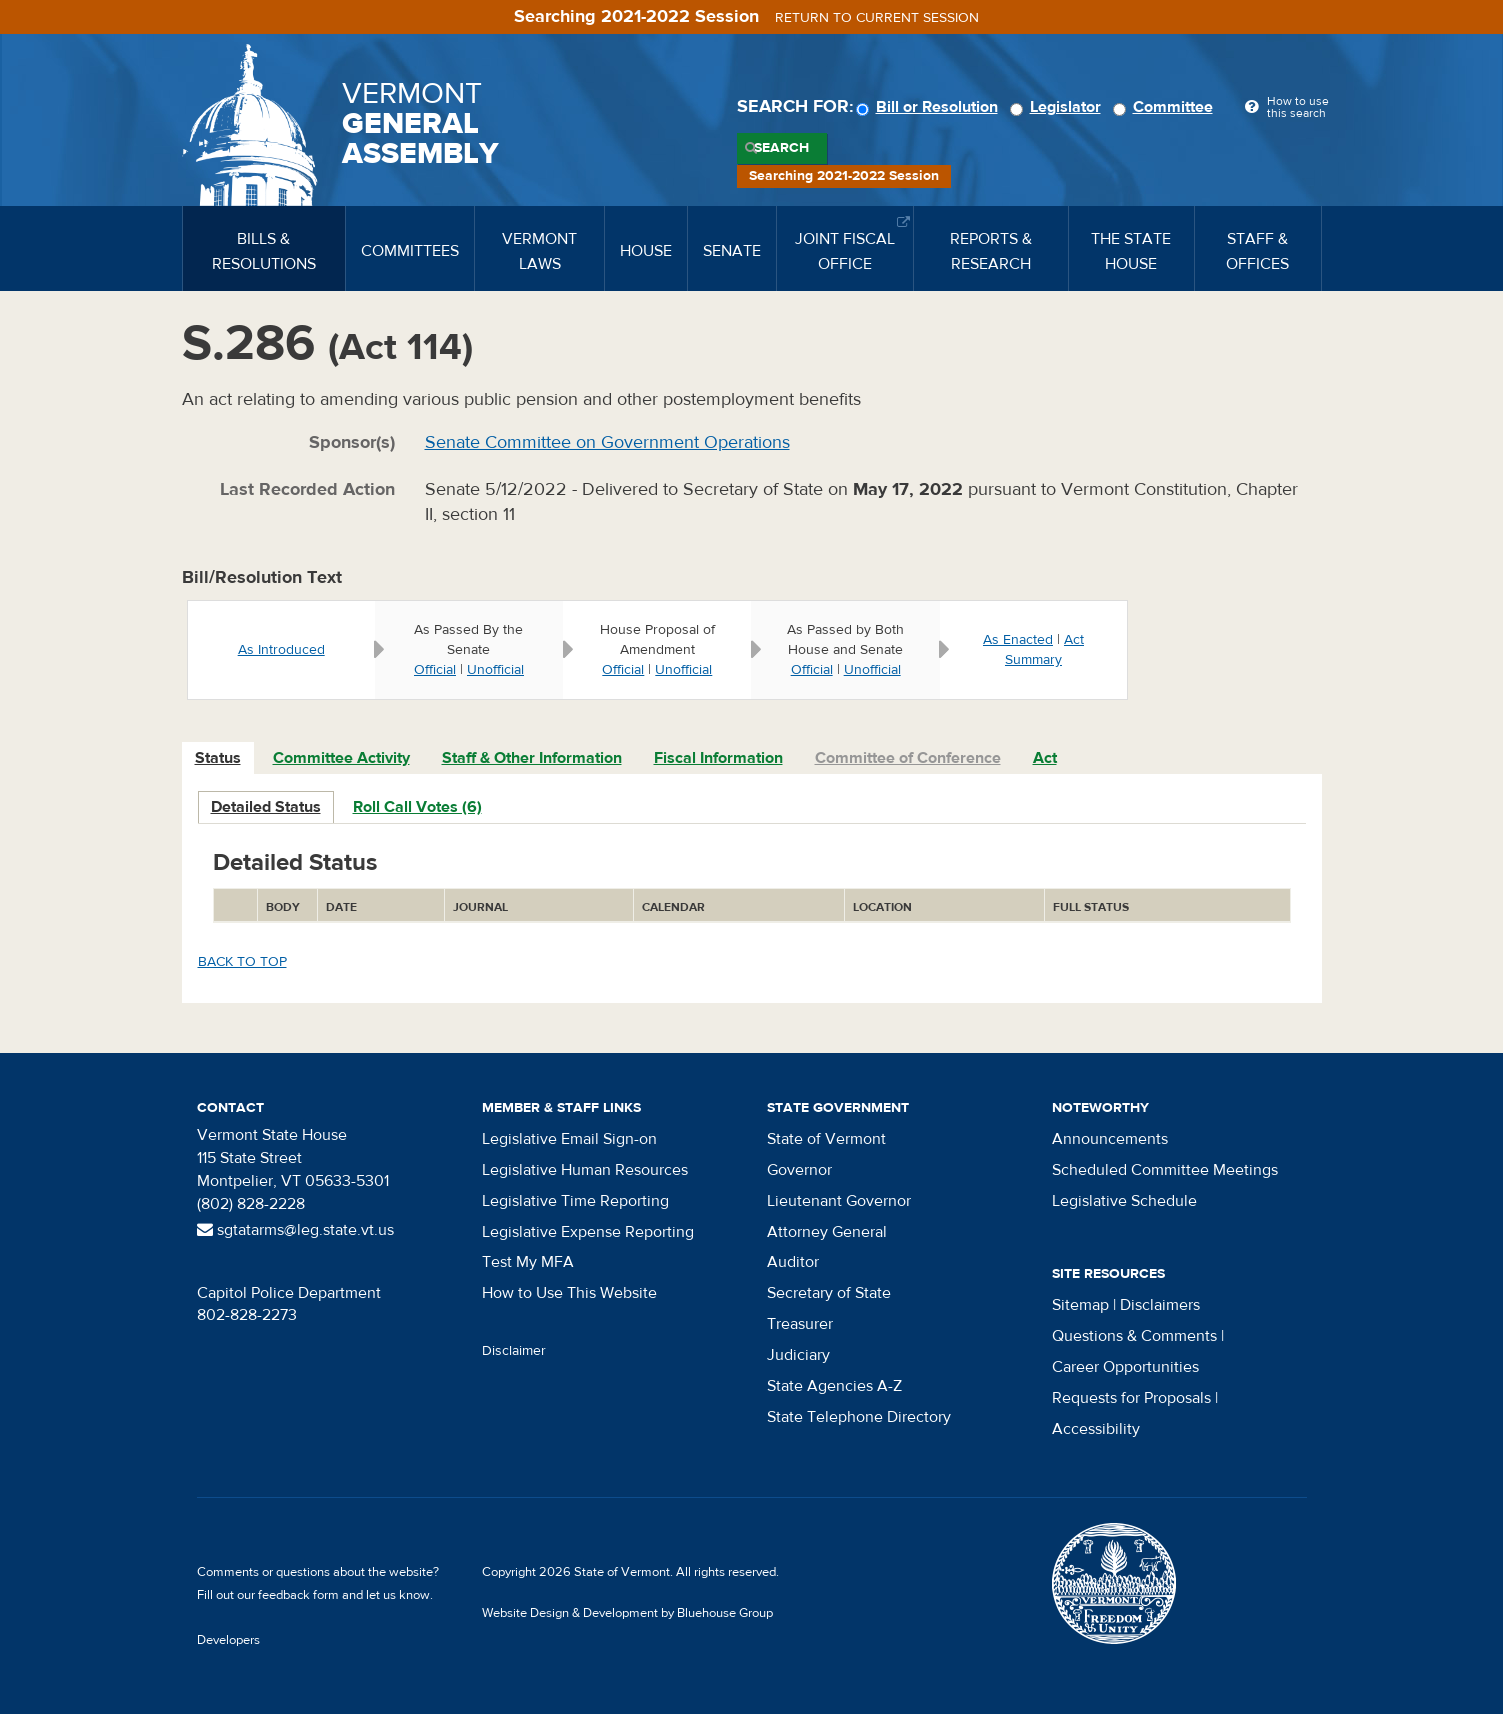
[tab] (219, 758)
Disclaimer (514, 1351)
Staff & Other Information (532, 758)
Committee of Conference (908, 758)
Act (1045, 758)
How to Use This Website (569, 1293)
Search (781, 148)
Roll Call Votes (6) (417, 807)
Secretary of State (829, 1293)
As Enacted (1018, 640)
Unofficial (495, 670)
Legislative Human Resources (585, 1170)
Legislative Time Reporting (575, 1201)
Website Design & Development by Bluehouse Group (627, 1613)
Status (218, 758)
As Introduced (281, 650)
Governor (799, 1170)
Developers (228, 1640)
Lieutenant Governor (839, 1201)
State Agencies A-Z (834, 1386)
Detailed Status (266, 807)
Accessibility (1096, 1429)
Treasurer (800, 1324)
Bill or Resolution (930, 107)
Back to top (242, 962)
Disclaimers (1160, 1305)
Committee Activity (341, 758)
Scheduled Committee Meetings (1165, 1170)
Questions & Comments (1134, 1336)
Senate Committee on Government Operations (607, 442)
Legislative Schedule (1124, 1201)
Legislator (1058, 107)
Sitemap (1080, 1305)
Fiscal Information (718, 758)
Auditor (793, 1262)
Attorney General (827, 1232)
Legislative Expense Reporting (588, 1232)
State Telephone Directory (859, 1417)
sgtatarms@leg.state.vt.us (295, 1230)
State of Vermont (826, 1139)
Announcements (1110, 1139)
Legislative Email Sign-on (569, 1139)
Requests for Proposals (1131, 1398)
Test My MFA (528, 1262)
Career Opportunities (1125, 1367)
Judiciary (798, 1355)
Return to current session (877, 18)
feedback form (298, 1595)
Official (435, 670)
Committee (1166, 107)
